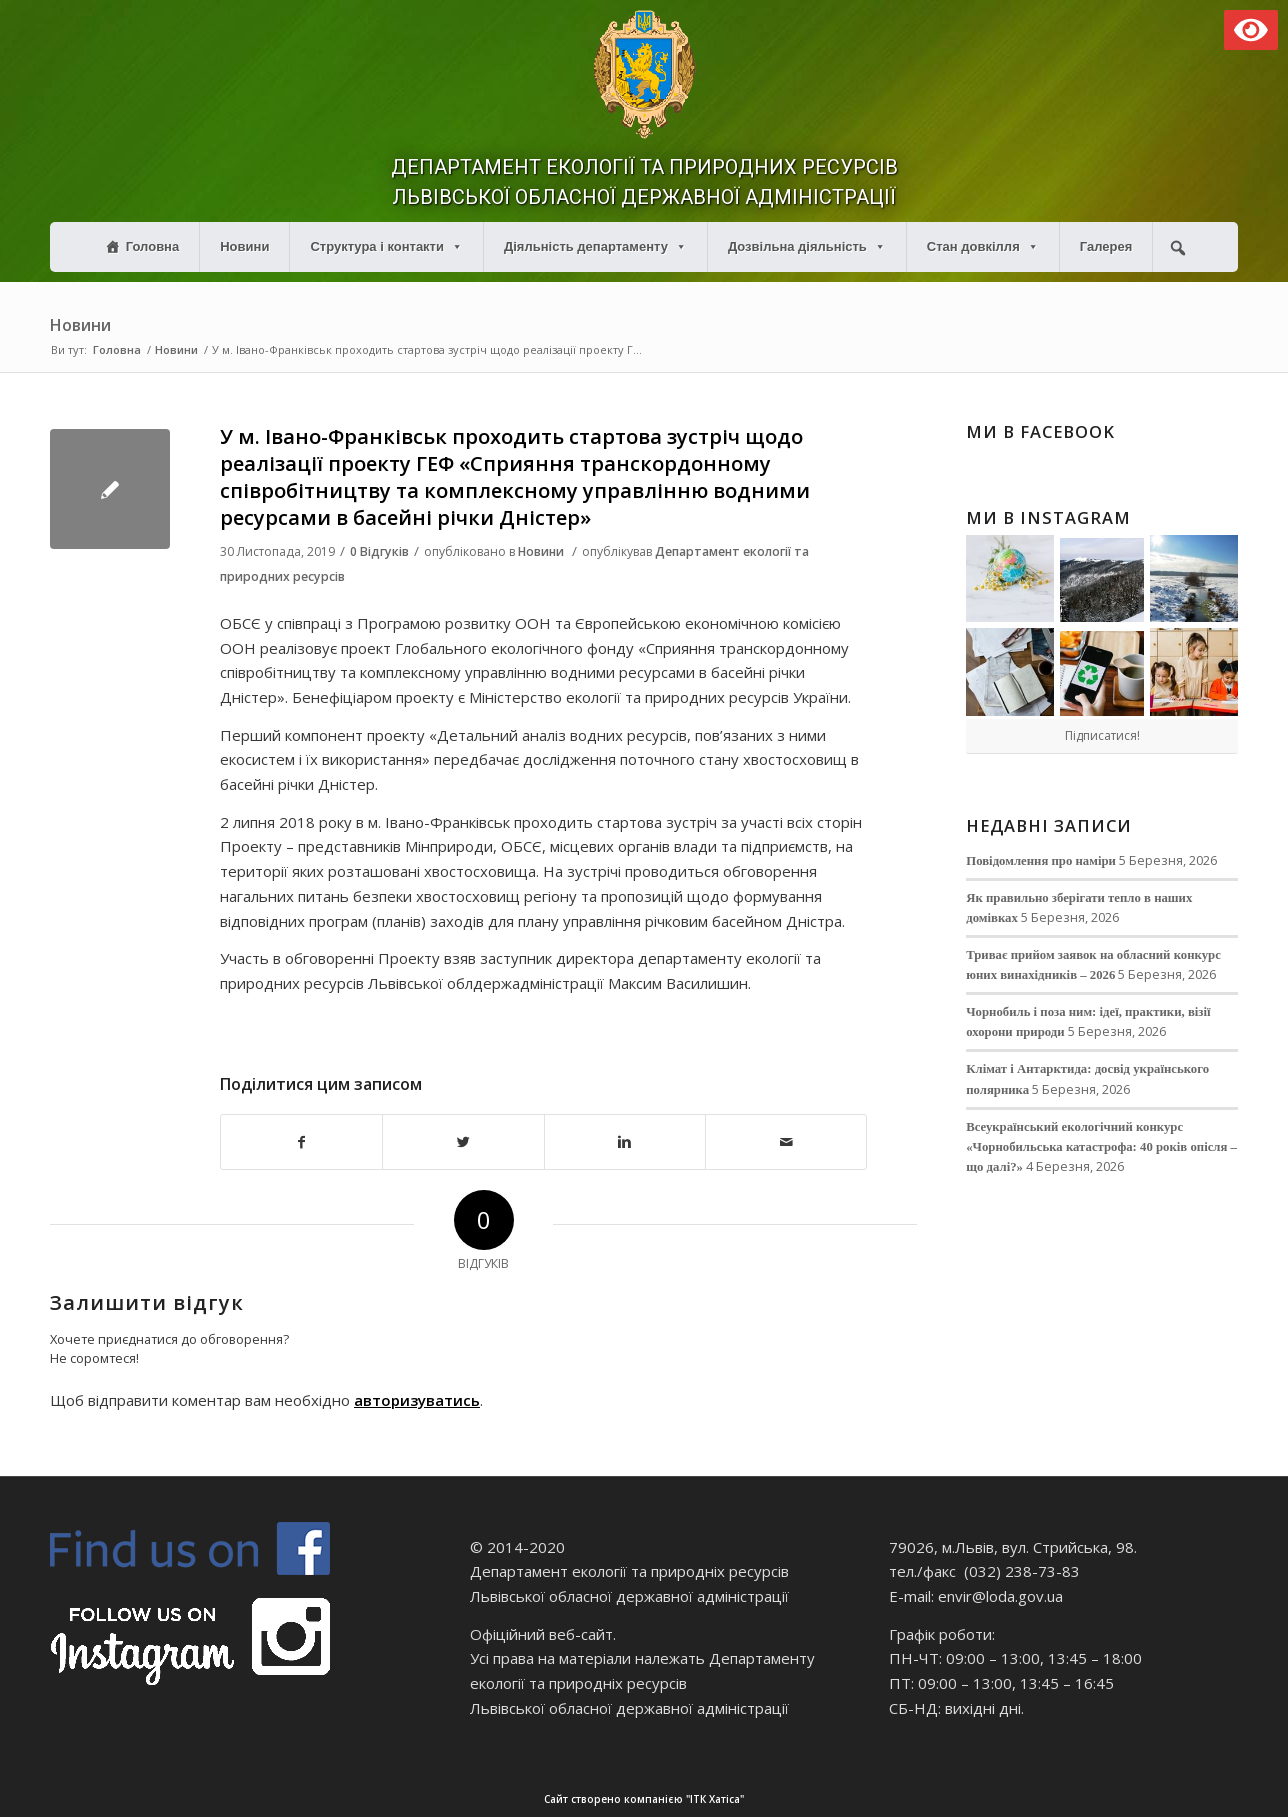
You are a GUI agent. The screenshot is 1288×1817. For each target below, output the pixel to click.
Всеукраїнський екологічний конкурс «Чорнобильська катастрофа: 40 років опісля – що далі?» (1101, 1147)
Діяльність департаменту (595, 246)
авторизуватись (417, 1400)
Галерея (1106, 246)
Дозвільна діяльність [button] (807, 246)
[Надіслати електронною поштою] (786, 1142)
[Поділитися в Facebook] (301, 1142)
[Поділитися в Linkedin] (625, 1142)
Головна (152, 246)
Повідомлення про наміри (1041, 861)
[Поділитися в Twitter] (463, 1142)
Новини (244, 246)
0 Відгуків (379, 551)
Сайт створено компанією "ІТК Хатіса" (913, 1799)
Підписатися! (1102, 735)
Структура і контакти (386, 246)
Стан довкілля (983, 246)
